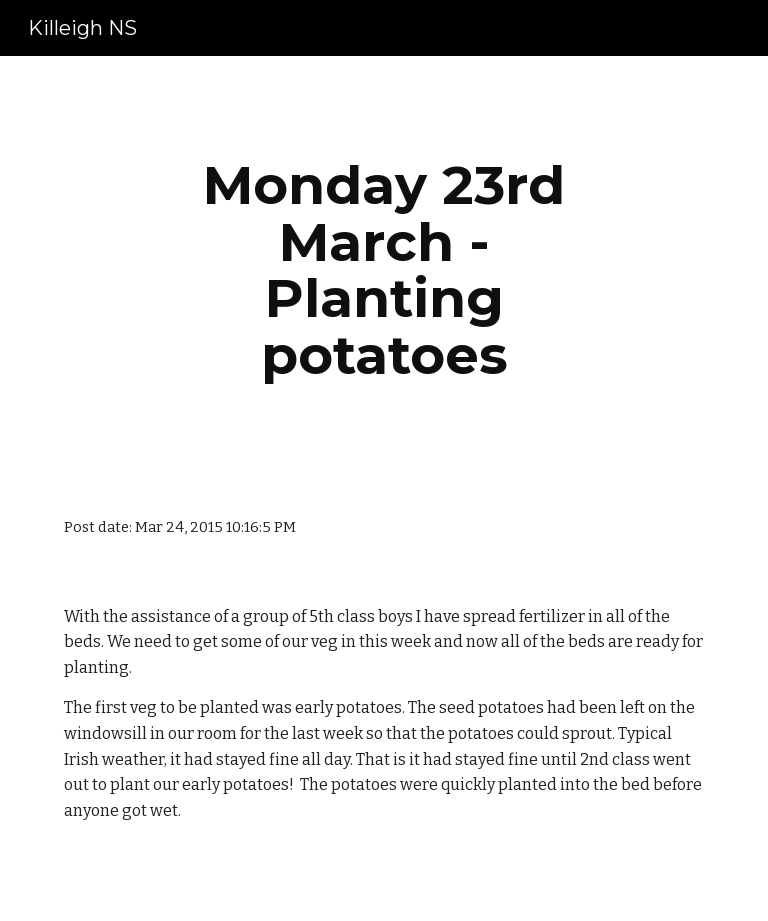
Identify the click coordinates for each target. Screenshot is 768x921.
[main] (383, 270)
